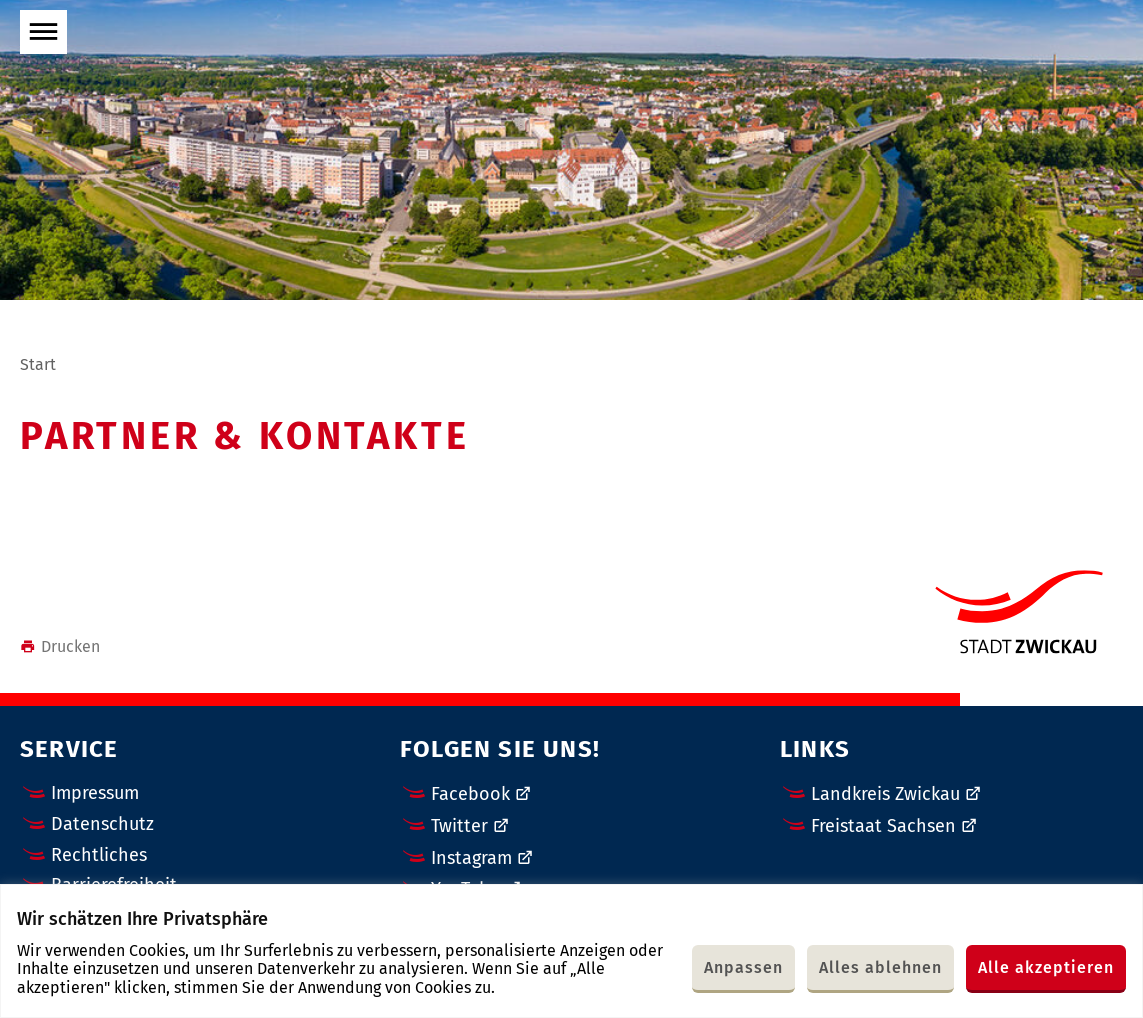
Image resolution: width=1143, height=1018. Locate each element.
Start (38, 364)
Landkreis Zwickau (885, 794)
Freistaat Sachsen (883, 826)
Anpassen (743, 967)
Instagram (471, 858)
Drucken (60, 646)
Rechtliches (99, 855)
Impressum (95, 793)
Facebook (470, 794)
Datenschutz (102, 824)
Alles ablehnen (880, 967)
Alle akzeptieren (1046, 967)
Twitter (459, 826)
